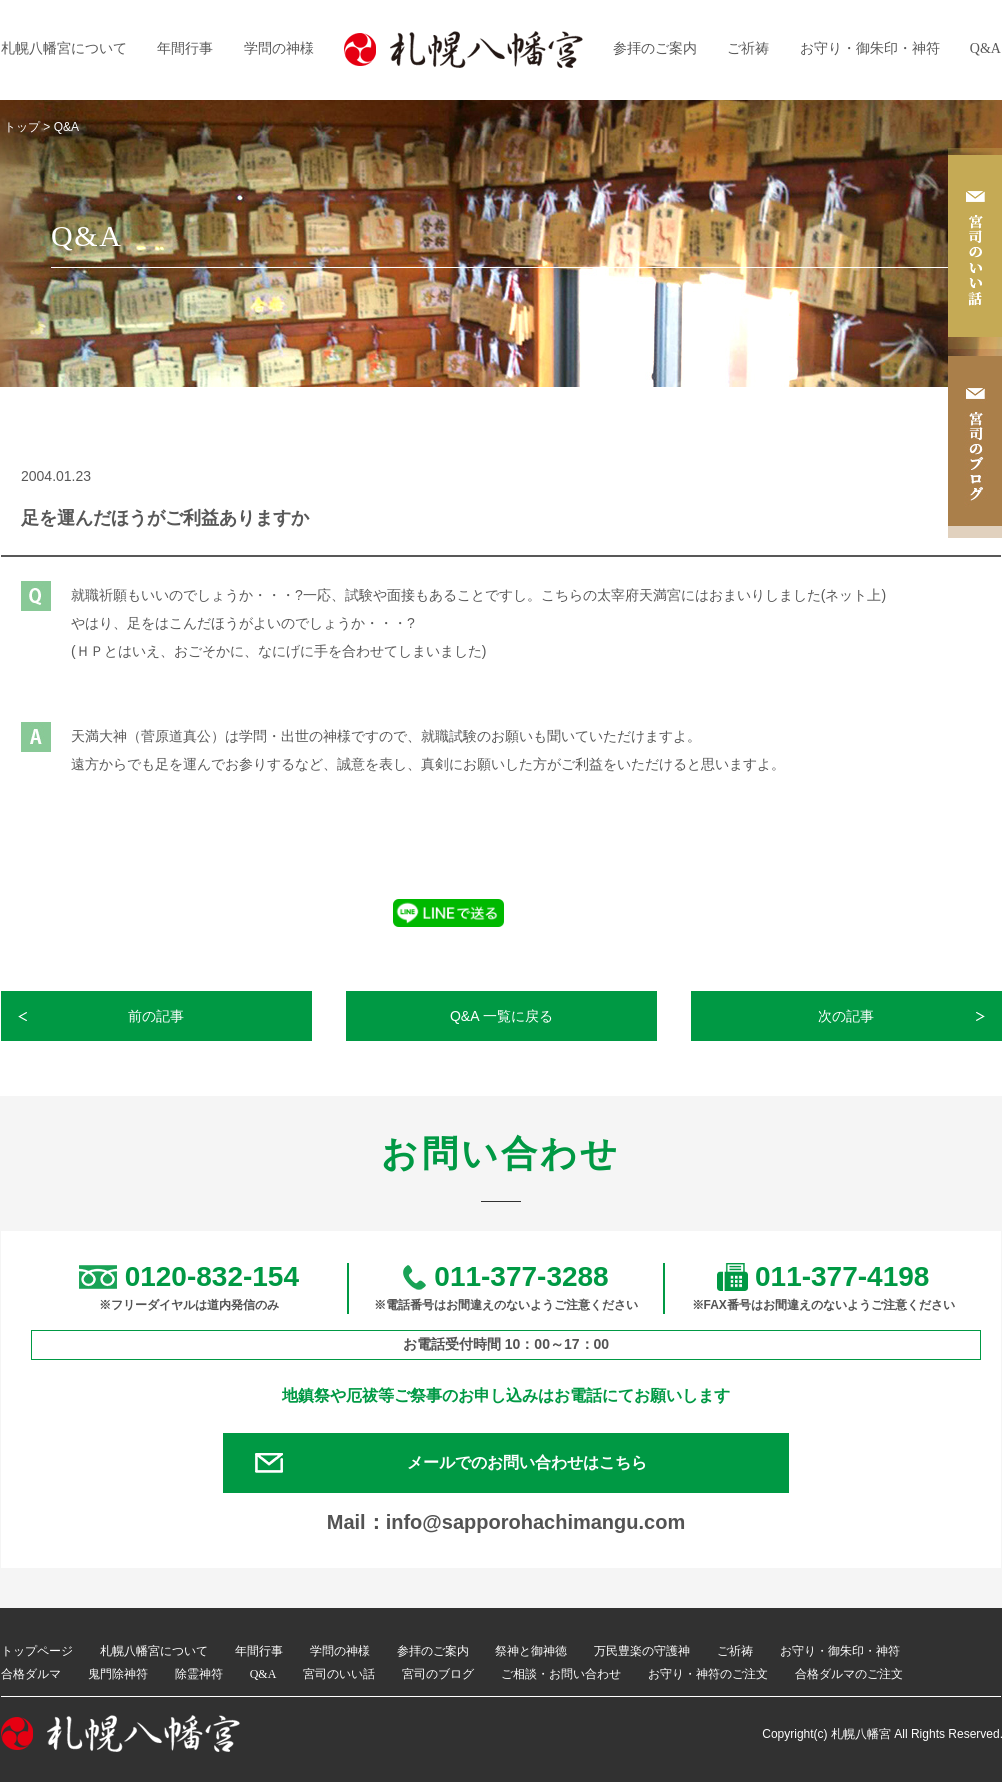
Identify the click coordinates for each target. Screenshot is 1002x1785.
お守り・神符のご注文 (708, 1677)
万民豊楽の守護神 (642, 1655)
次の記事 (847, 1016)
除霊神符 (199, 1677)
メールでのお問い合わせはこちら (531, 1464)
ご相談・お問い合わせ (561, 1677)
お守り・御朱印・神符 (870, 48)
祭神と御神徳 (531, 1655)
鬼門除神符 (118, 1677)
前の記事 (157, 1016)
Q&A (985, 48)
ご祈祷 (748, 48)
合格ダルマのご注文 (849, 1677)
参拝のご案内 (655, 48)
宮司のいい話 (339, 1677)
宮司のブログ (438, 1677)
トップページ (37, 1655)
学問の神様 (279, 48)
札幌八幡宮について (64, 48)
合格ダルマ (31, 1677)
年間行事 (185, 48)
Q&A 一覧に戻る (501, 1016)
